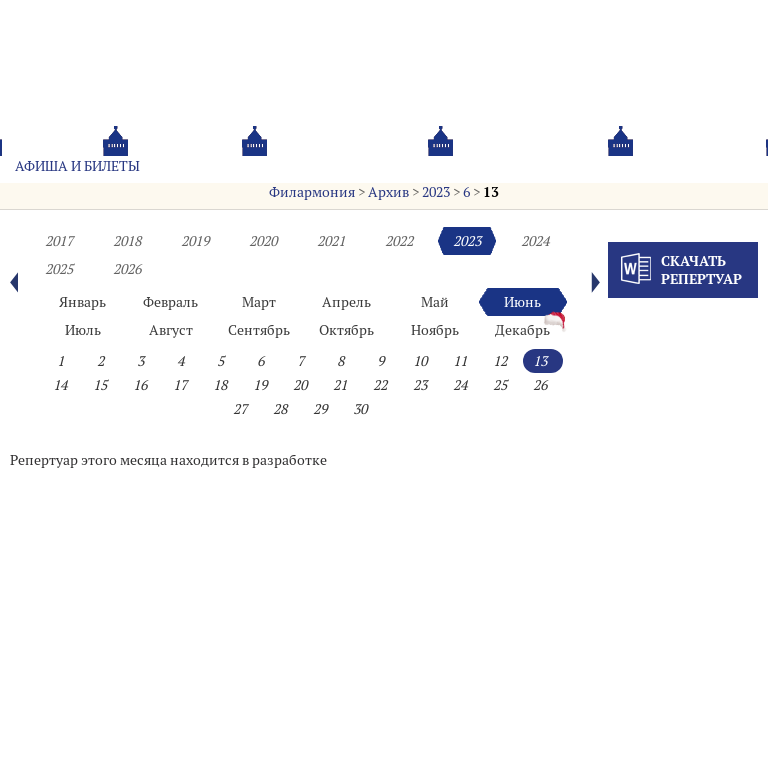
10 (420, 361)
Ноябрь (435, 330)
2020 (263, 241)
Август (171, 330)
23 (420, 385)
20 (300, 385)
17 (180, 385)
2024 (535, 241)
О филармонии (349, 166)
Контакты (590, 166)
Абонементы (216, 166)
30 (360, 409)
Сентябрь (259, 330)
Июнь (522, 302)
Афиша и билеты (77, 166)
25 (500, 385)
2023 (436, 192)
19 (260, 385)
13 (491, 192)
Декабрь (522, 330)
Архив (388, 192)
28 (280, 409)
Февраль (170, 302)
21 (340, 385)
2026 (127, 269)
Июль (83, 330)
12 (500, 361)
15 (100, 385)
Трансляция (703, 166)
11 (460, 361)
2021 (331, 241)
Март (259, 302)
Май (435, 302)
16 (140, 385)
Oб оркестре (479, 166)
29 (320, 409)
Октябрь (346, 330)
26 (540, 385)
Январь (82, 302)
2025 (59, 269)
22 (380, 385)
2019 (195, 241)
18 (220, 385)
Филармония (312, 192)
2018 (127, 241)
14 (60, 385)
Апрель (346, 302)
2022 (399, 241)
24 (460, 385)
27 (240, 409)
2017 (59, 241)
